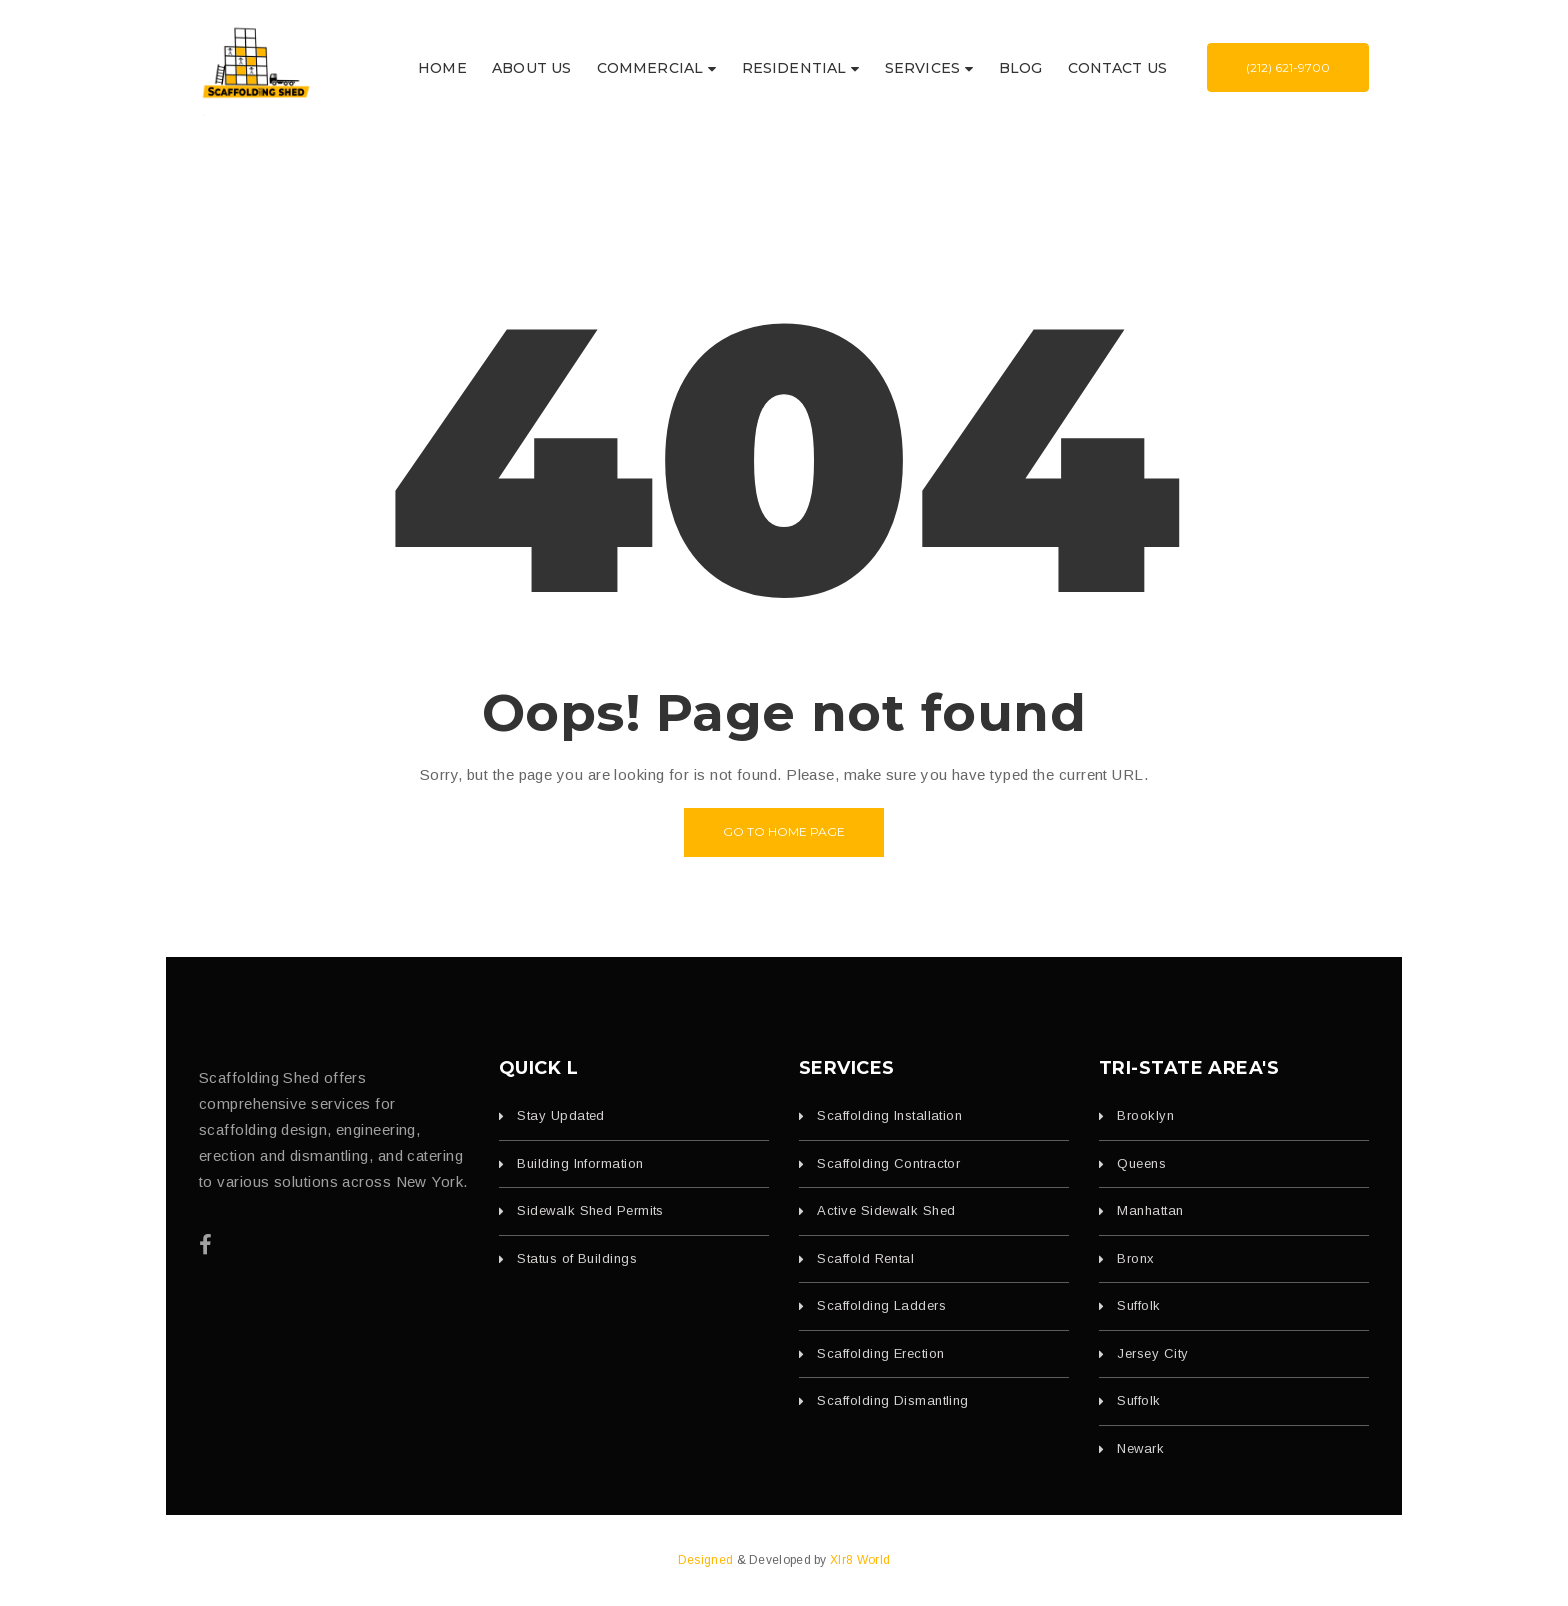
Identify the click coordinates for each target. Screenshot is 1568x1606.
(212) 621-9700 (1288, 67)
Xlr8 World (860, 1560)
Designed (707, 1560)
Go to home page (784, 831)
